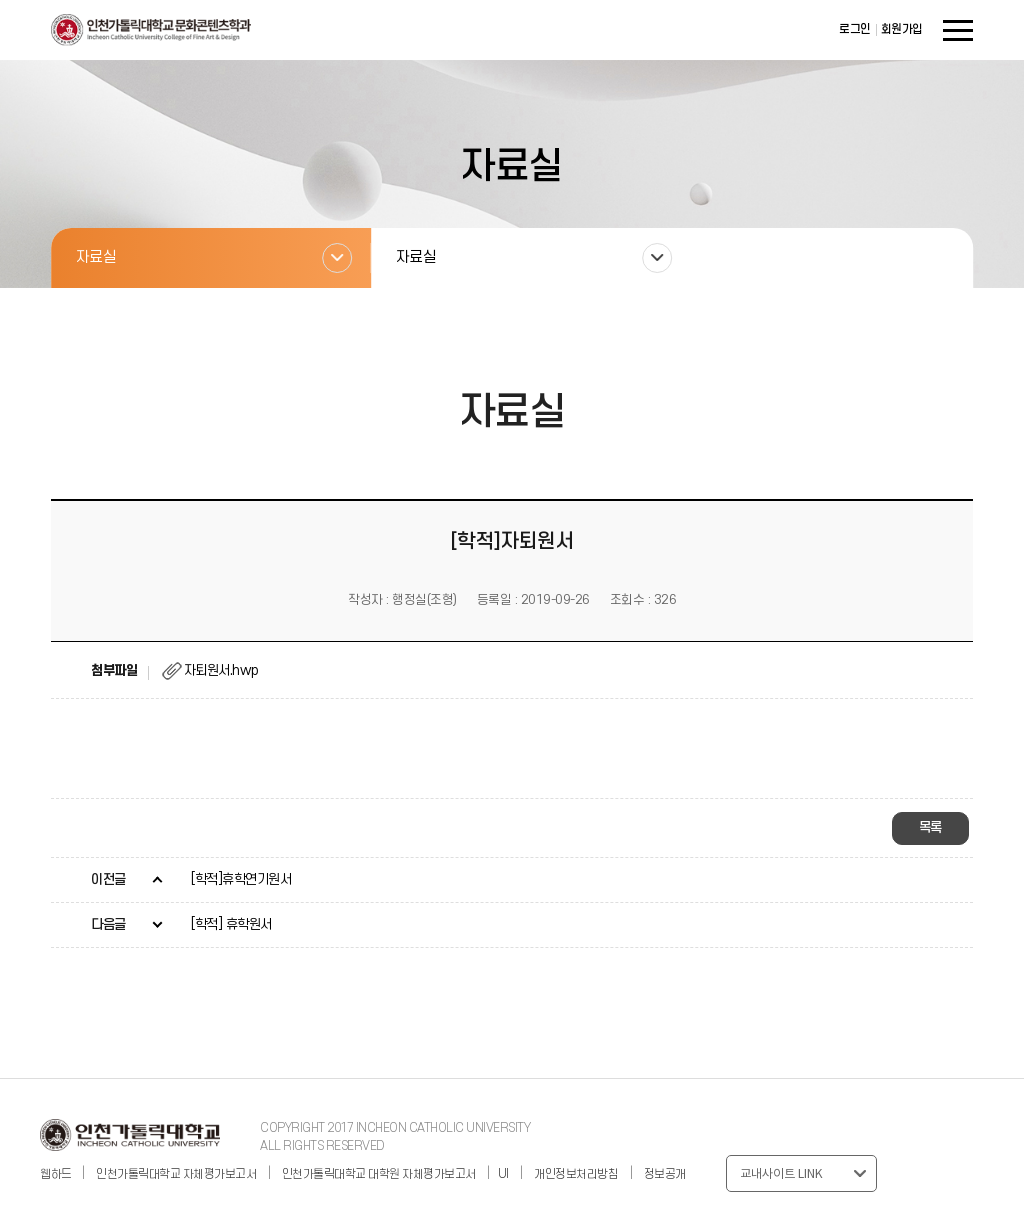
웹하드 (57, 1174)
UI (503, 1174)
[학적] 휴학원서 (231, 924)
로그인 (855, 29)
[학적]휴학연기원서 (241, 879)
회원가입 (902, 29)
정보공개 (665, 1174)
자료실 (96, 257)
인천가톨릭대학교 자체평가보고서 (176, 1174)
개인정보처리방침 (576, 1174)
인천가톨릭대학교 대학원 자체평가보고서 (379, 1174)
